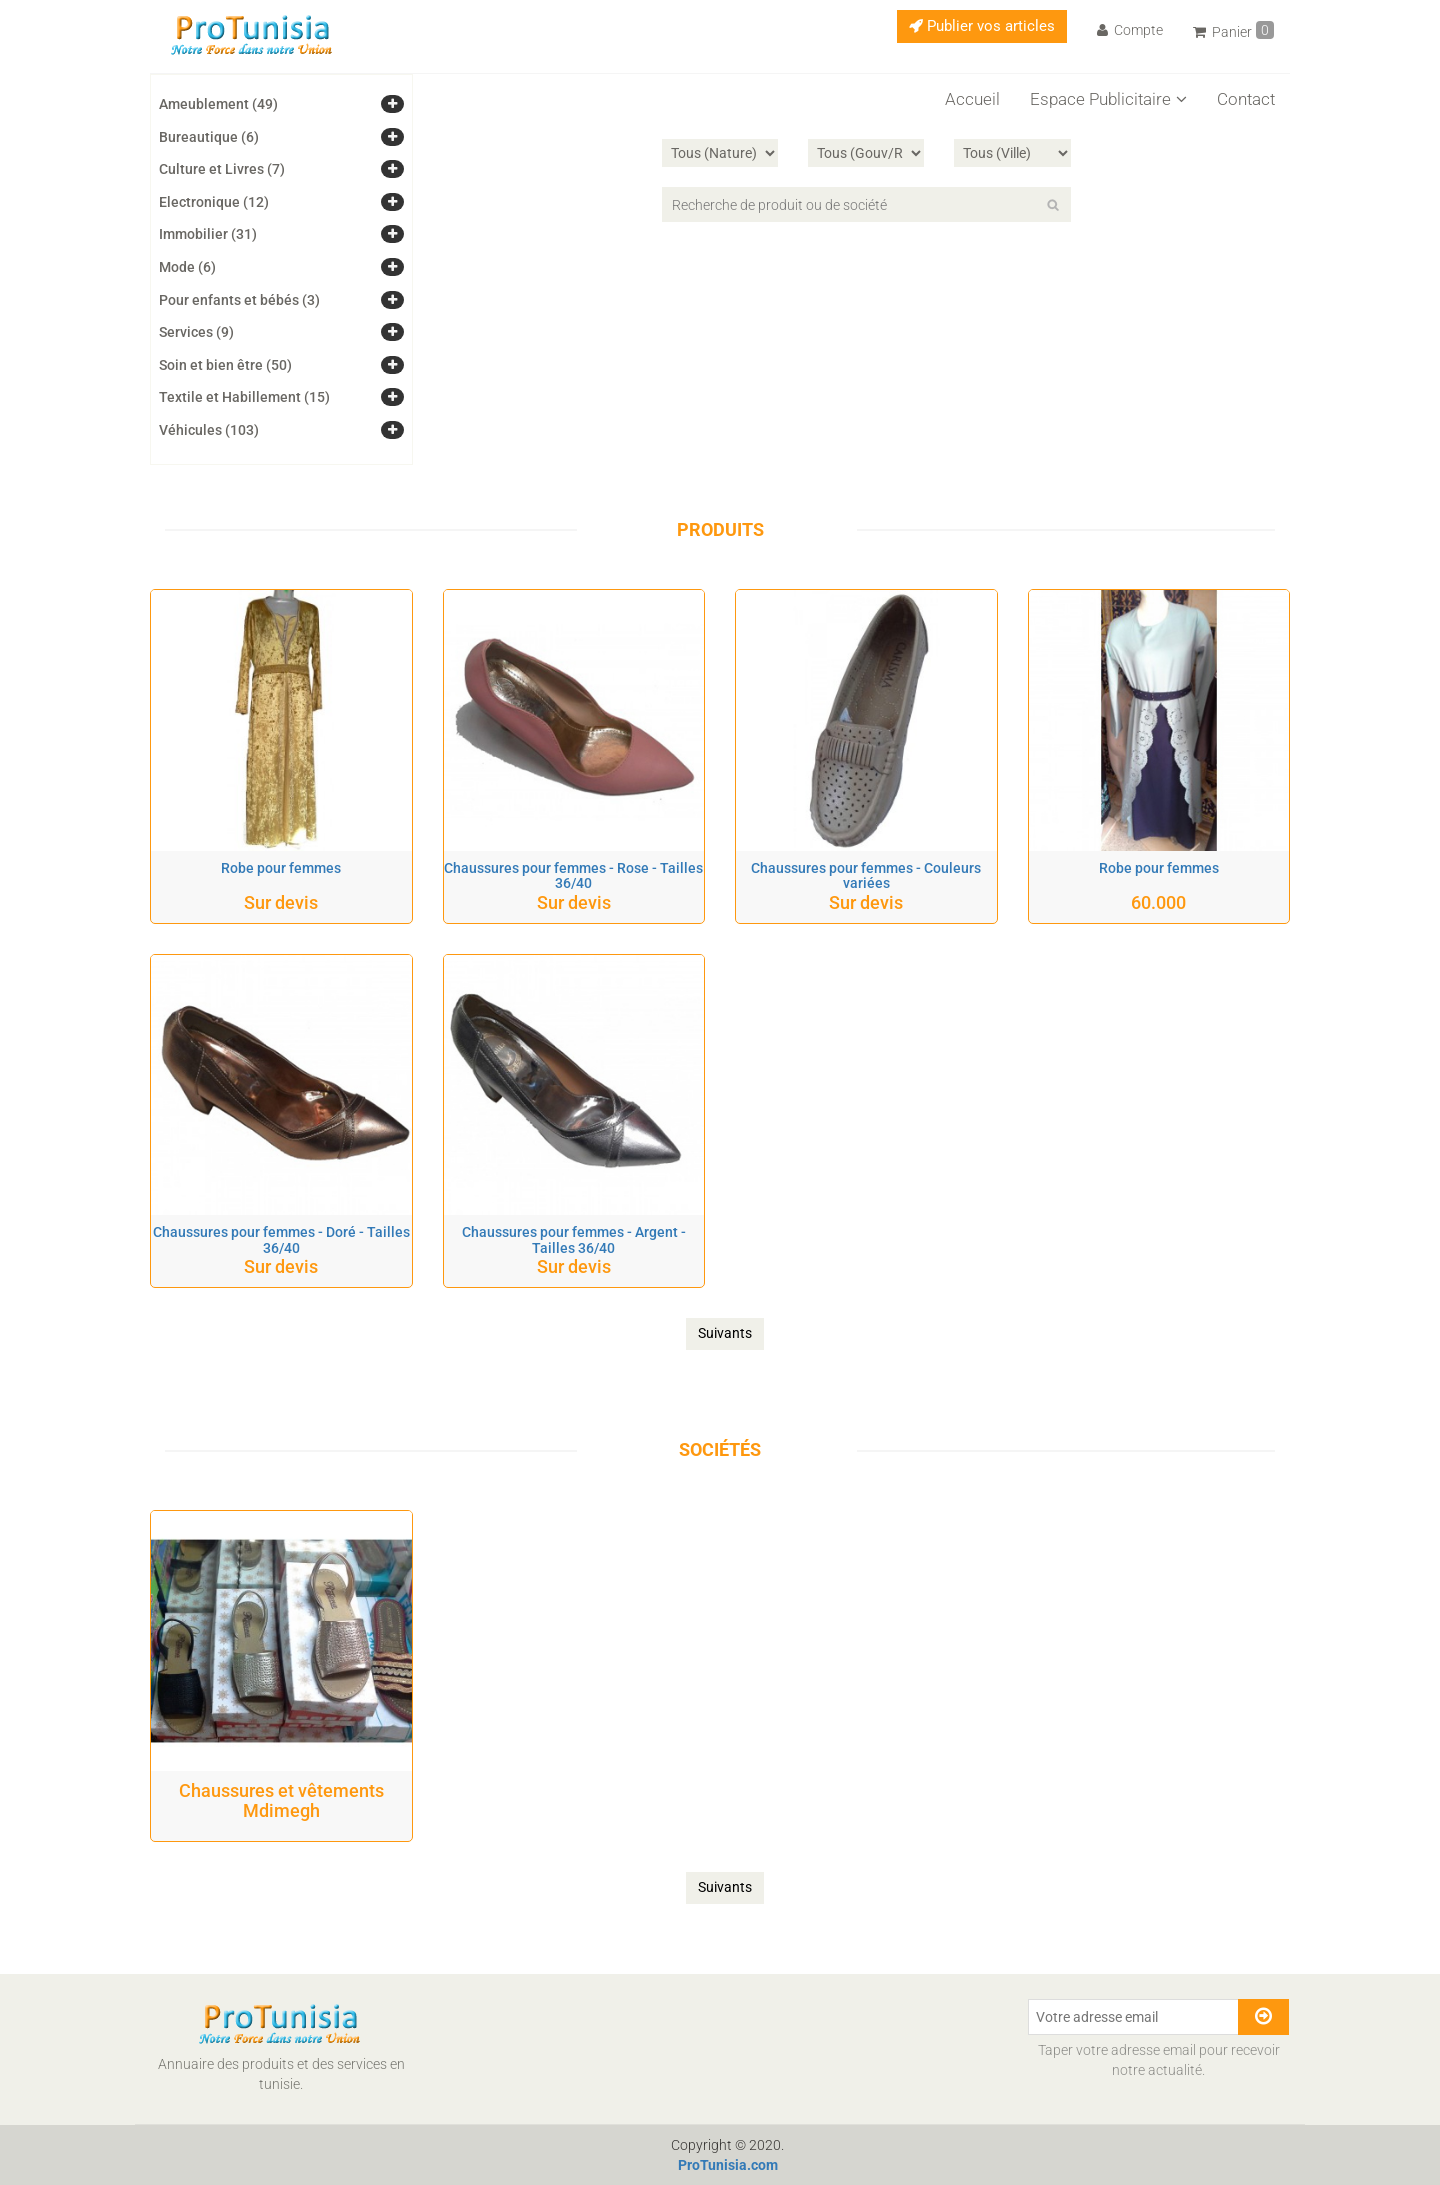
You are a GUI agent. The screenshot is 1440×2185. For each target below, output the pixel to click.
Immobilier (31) (208, 234)
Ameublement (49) (218, 104)
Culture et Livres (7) (222, 169)
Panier (1233, 30)
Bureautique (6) (209, 137)
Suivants (725, 1333)
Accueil (972, 99)
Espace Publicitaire (1108, 99)
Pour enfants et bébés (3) (239, 300)
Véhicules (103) (209, 430)
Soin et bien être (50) (225, 365)
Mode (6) (187, 267)
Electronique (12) (214, 202)
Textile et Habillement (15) (244, 397)
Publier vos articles (982, 26)
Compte (1130, 30)
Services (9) (196, 332)
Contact (1246, 99)
